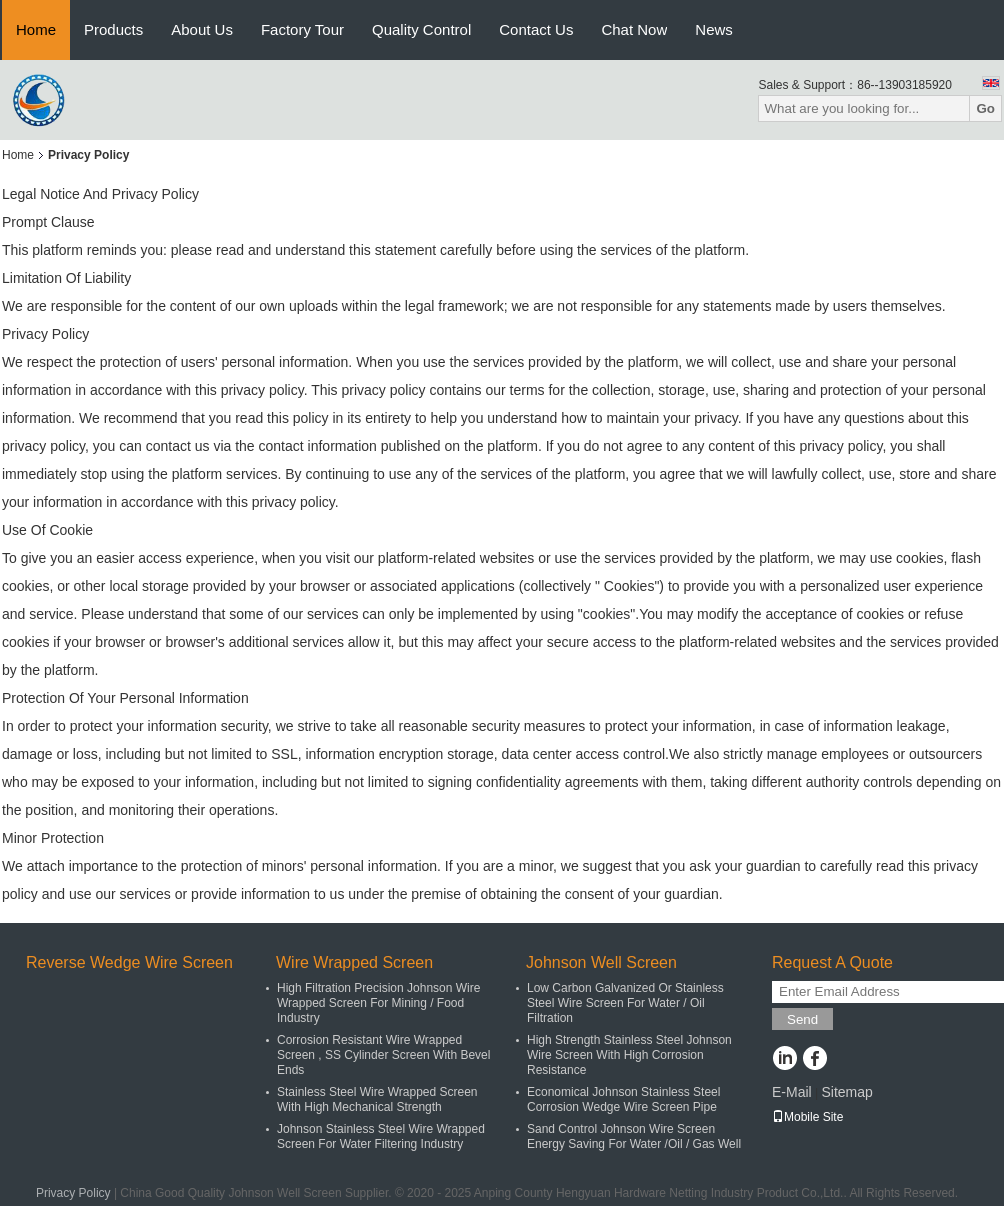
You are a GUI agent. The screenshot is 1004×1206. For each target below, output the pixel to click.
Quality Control (421, 29)
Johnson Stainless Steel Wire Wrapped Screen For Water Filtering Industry (381, 1136)
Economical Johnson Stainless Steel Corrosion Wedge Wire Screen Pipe (623, 1099)
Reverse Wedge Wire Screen (129, 962)
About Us (202, 29)
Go (985, 108)
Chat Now (634, 29)
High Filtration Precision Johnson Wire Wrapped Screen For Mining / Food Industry (378, 1003)
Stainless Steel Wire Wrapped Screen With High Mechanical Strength (377, 1099)
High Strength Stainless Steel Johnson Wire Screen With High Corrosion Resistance (629, 1055)
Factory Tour (302, 29)
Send (802, 1019)
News (714, 29)
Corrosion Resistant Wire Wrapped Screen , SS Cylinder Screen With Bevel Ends (383, 1055)
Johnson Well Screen (601, 962)
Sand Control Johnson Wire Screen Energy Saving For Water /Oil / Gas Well (634, 1136)
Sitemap (846, 1092)
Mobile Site (807, 1117)
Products (113, 29)
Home (36, 29)
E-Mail (792, 1092)
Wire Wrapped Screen (354, 962)
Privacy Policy (73, 1193)
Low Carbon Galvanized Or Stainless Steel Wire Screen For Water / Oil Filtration (625, 1003)
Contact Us (536, 29)
